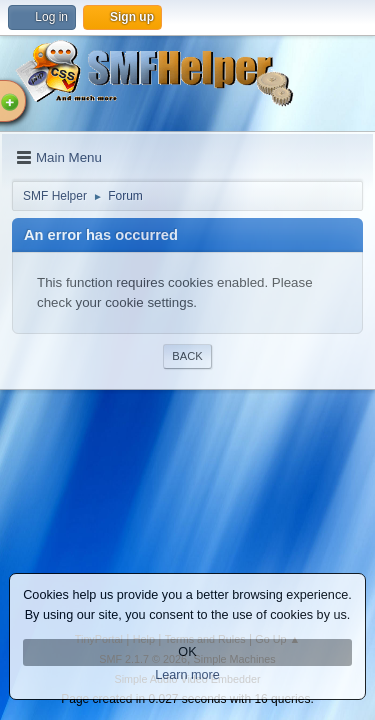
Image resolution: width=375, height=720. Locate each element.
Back (187, 356)
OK (187, 652)
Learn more (187, 675)
